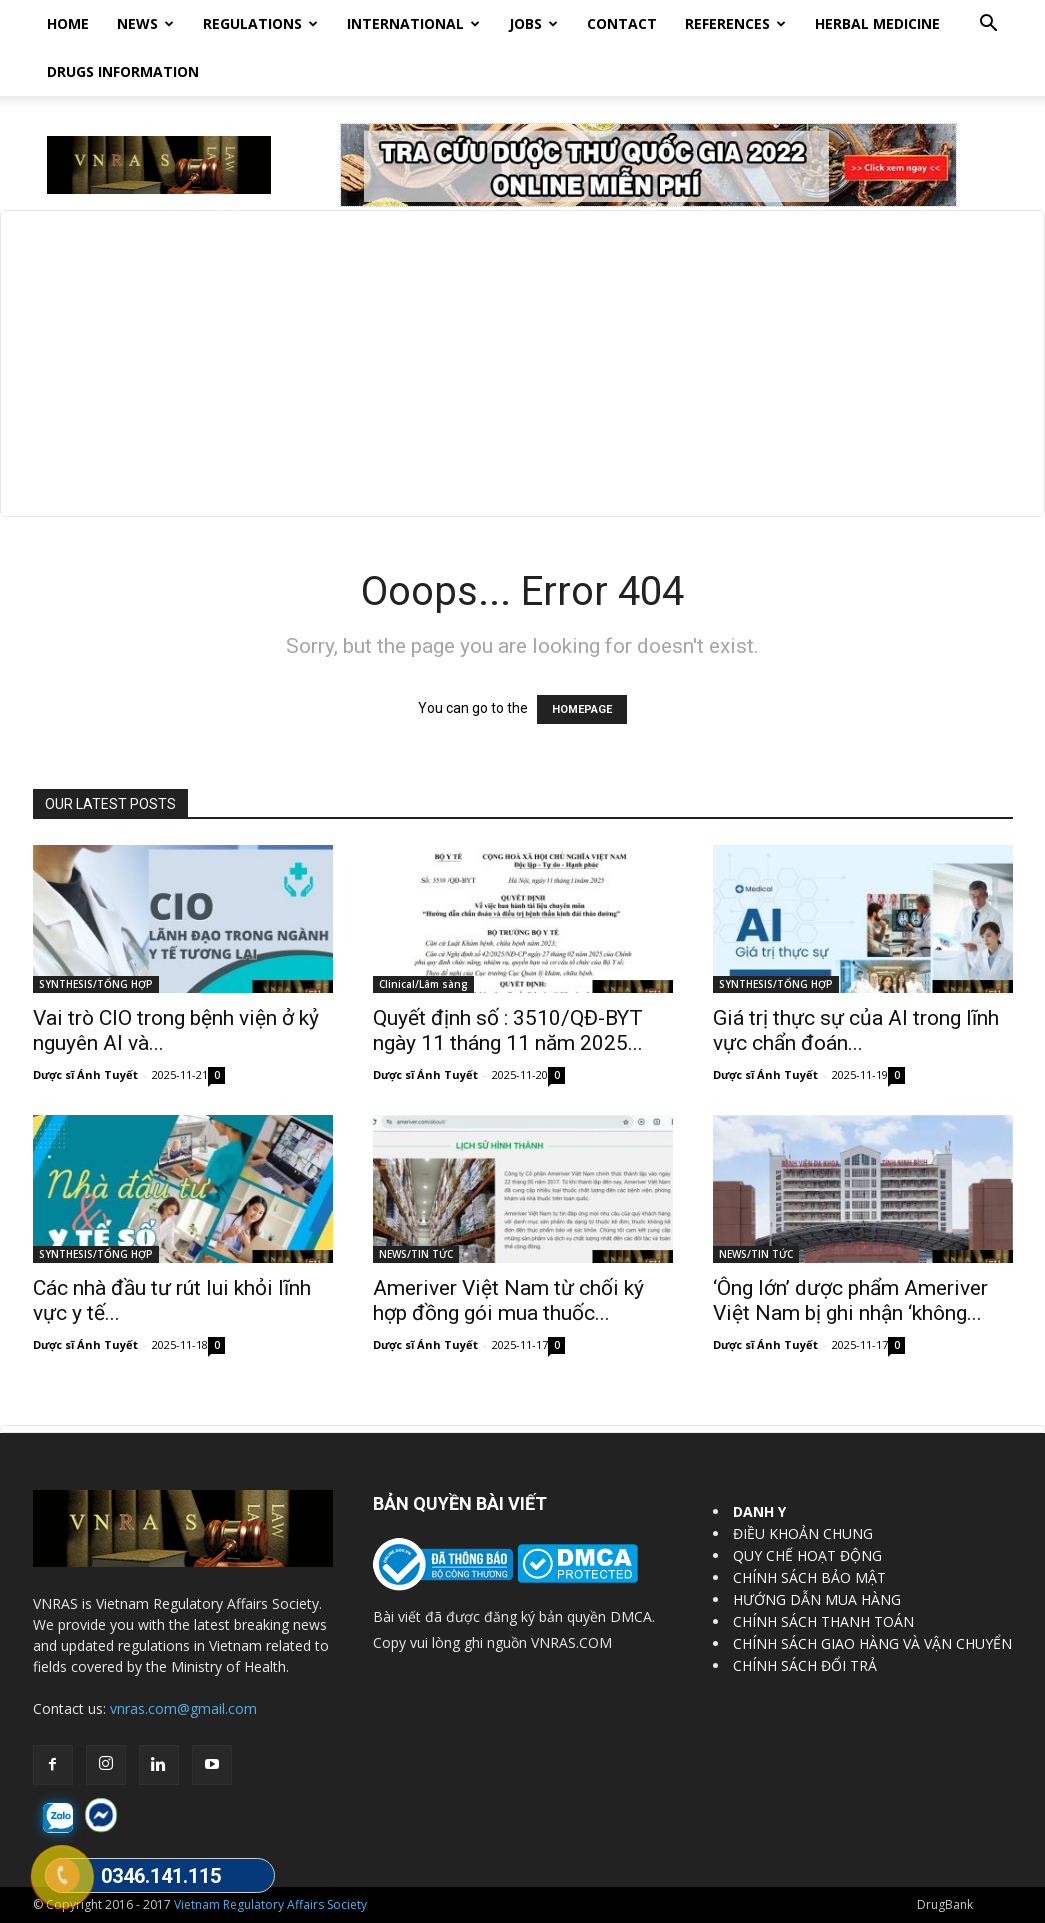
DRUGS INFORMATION (123, 71)
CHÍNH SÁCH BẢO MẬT (809, 1577)
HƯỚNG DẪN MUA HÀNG (817, 1599)
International (413, 23)
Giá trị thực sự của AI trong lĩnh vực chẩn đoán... (856, 1030)
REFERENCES (735, 23)
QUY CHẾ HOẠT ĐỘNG (807, 1555)
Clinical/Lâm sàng (423, 984)
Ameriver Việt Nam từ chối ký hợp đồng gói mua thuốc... (508, 1300)
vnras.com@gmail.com (183, 1708)
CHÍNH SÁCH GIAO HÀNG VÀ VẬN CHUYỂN (872, 1643)
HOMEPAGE (582, 709)
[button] (989, 25)
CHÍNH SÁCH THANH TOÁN (823, 1621)
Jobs (533, 23)
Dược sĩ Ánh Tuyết (85, 1074)
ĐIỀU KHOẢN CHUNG (803, 1533)
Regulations (260, 23)
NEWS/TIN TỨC (416, 1254)
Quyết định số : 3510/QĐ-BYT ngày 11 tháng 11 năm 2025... (508, 1030)
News (145, 23)
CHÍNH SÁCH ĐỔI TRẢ (805, 1665)
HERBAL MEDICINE (877, 23)
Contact (622, 23)
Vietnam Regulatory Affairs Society (270, 1904)
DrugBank (945, 1904)
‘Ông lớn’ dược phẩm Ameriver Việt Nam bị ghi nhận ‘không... (850, 1300)
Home (68, 23)
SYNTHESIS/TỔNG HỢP (96, 984)
